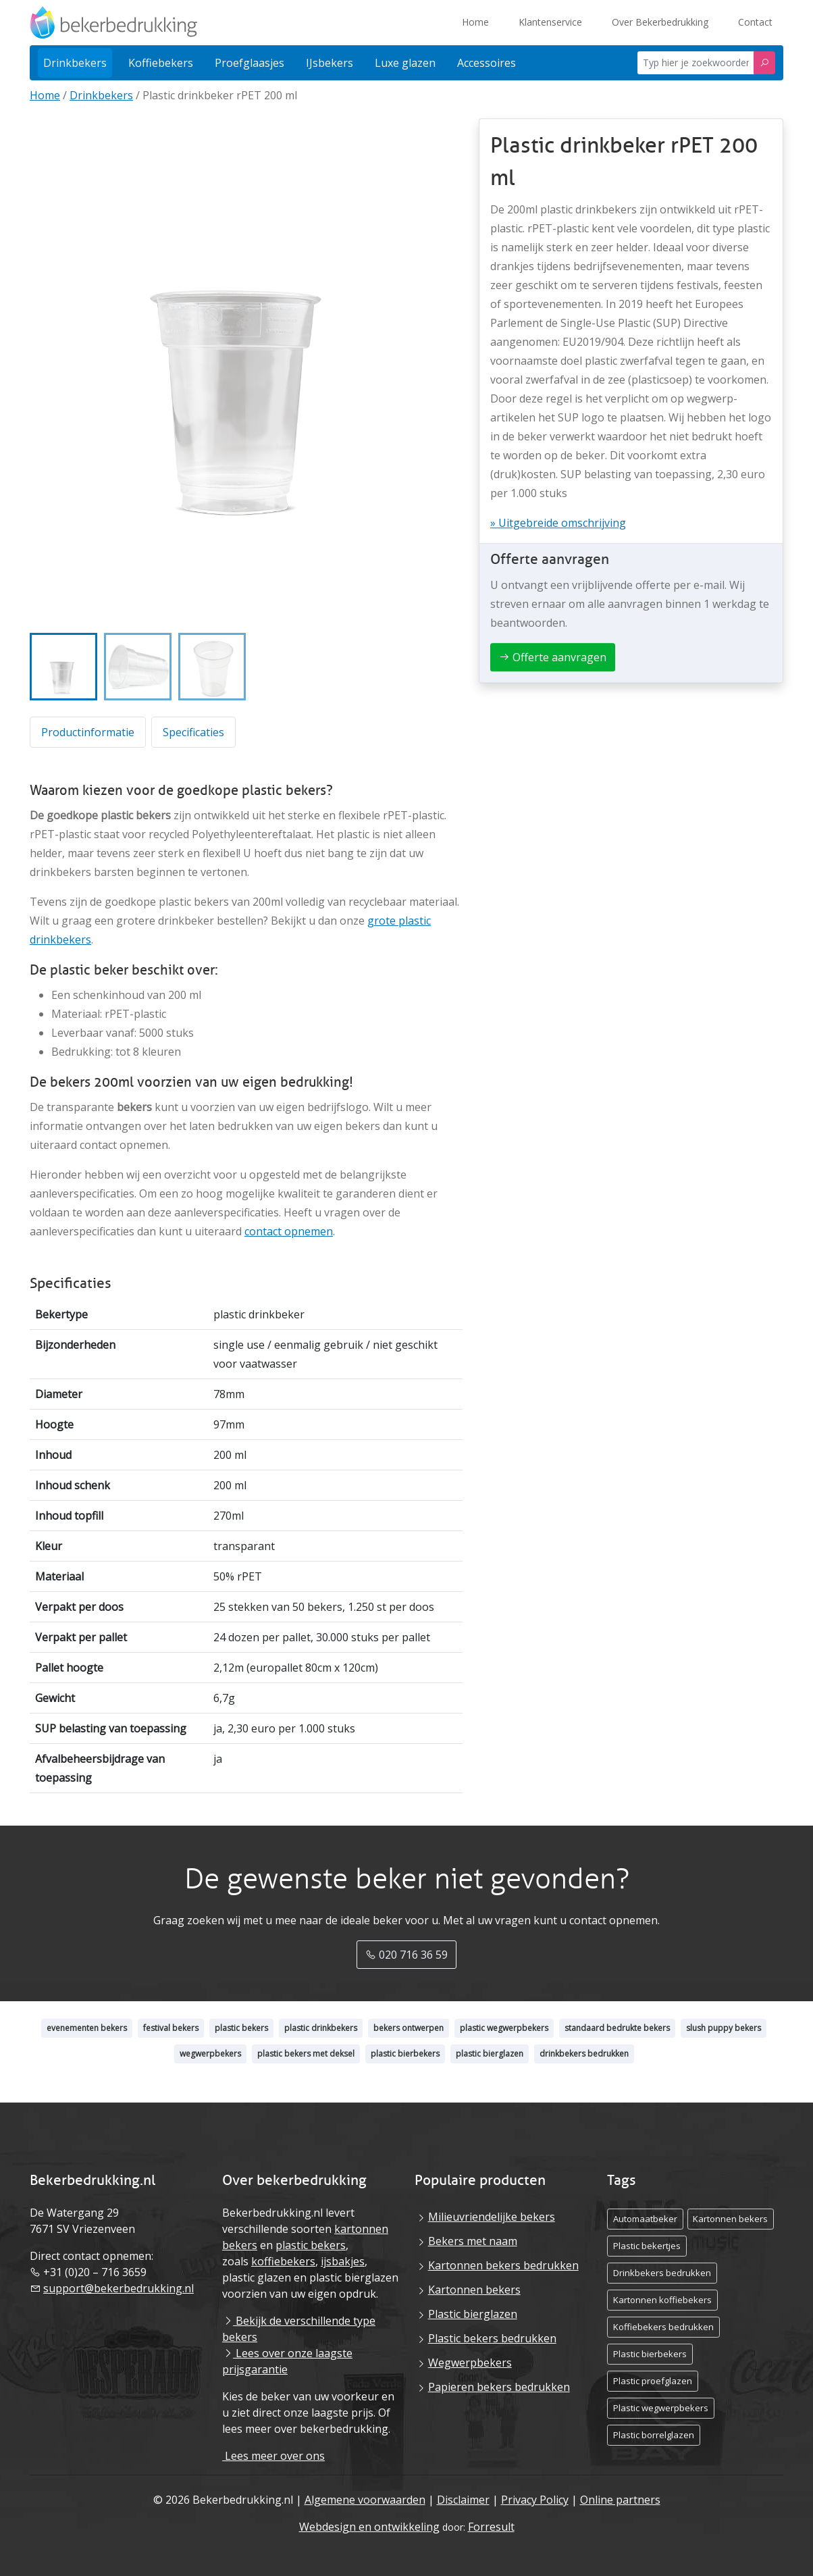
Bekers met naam (472, 2241)
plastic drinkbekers (320, 2028)
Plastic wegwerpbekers (660, 2408)
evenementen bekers (87, 2028)
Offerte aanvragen (552, 657)
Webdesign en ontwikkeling (369, 2526)
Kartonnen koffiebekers (662, 2300)
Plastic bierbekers (650, 2354)
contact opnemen (288, 1231)
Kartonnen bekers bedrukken (503, 2265)
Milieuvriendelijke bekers (491, 2216)
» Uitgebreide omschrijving (558, 522)
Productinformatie (87, 732)
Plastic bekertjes (647, 2246)
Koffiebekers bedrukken (663, 2327)
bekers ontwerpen (408, 2028)
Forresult (491, 2526)
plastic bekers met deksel (306, 2053)
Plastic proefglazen (652, 2381)
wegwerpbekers (210, 2053)
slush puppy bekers (723, 2028)
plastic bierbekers (405, 2053)
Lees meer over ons (273, 2455)
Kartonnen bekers (474, 2289)
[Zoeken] (764, 63)
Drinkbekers (101, 95)
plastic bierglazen (489, 2053)
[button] (63, 666)
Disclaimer (463, 2499)
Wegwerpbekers (470, 2362)
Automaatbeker (645, 2219)
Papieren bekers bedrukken (499, 2386)
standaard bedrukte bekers (617, 2028)
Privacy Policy (535, 2499)
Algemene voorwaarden (365, 2499)
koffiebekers (283, 2261)
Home (45, 95)
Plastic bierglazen (472, 2314)
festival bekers (171, 2028)
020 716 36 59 (406, 1954)
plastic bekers (241, 2028)
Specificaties (193, 732)
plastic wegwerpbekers (504, 2028)
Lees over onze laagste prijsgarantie (287, 2361)
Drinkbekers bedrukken (662, 2273)
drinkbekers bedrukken (584, 2053)
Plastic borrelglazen (653, 2435)
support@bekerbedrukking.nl (118, 2288)
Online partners (620, 2499)
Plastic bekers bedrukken (492, 2338)
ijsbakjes (343, 2261)
